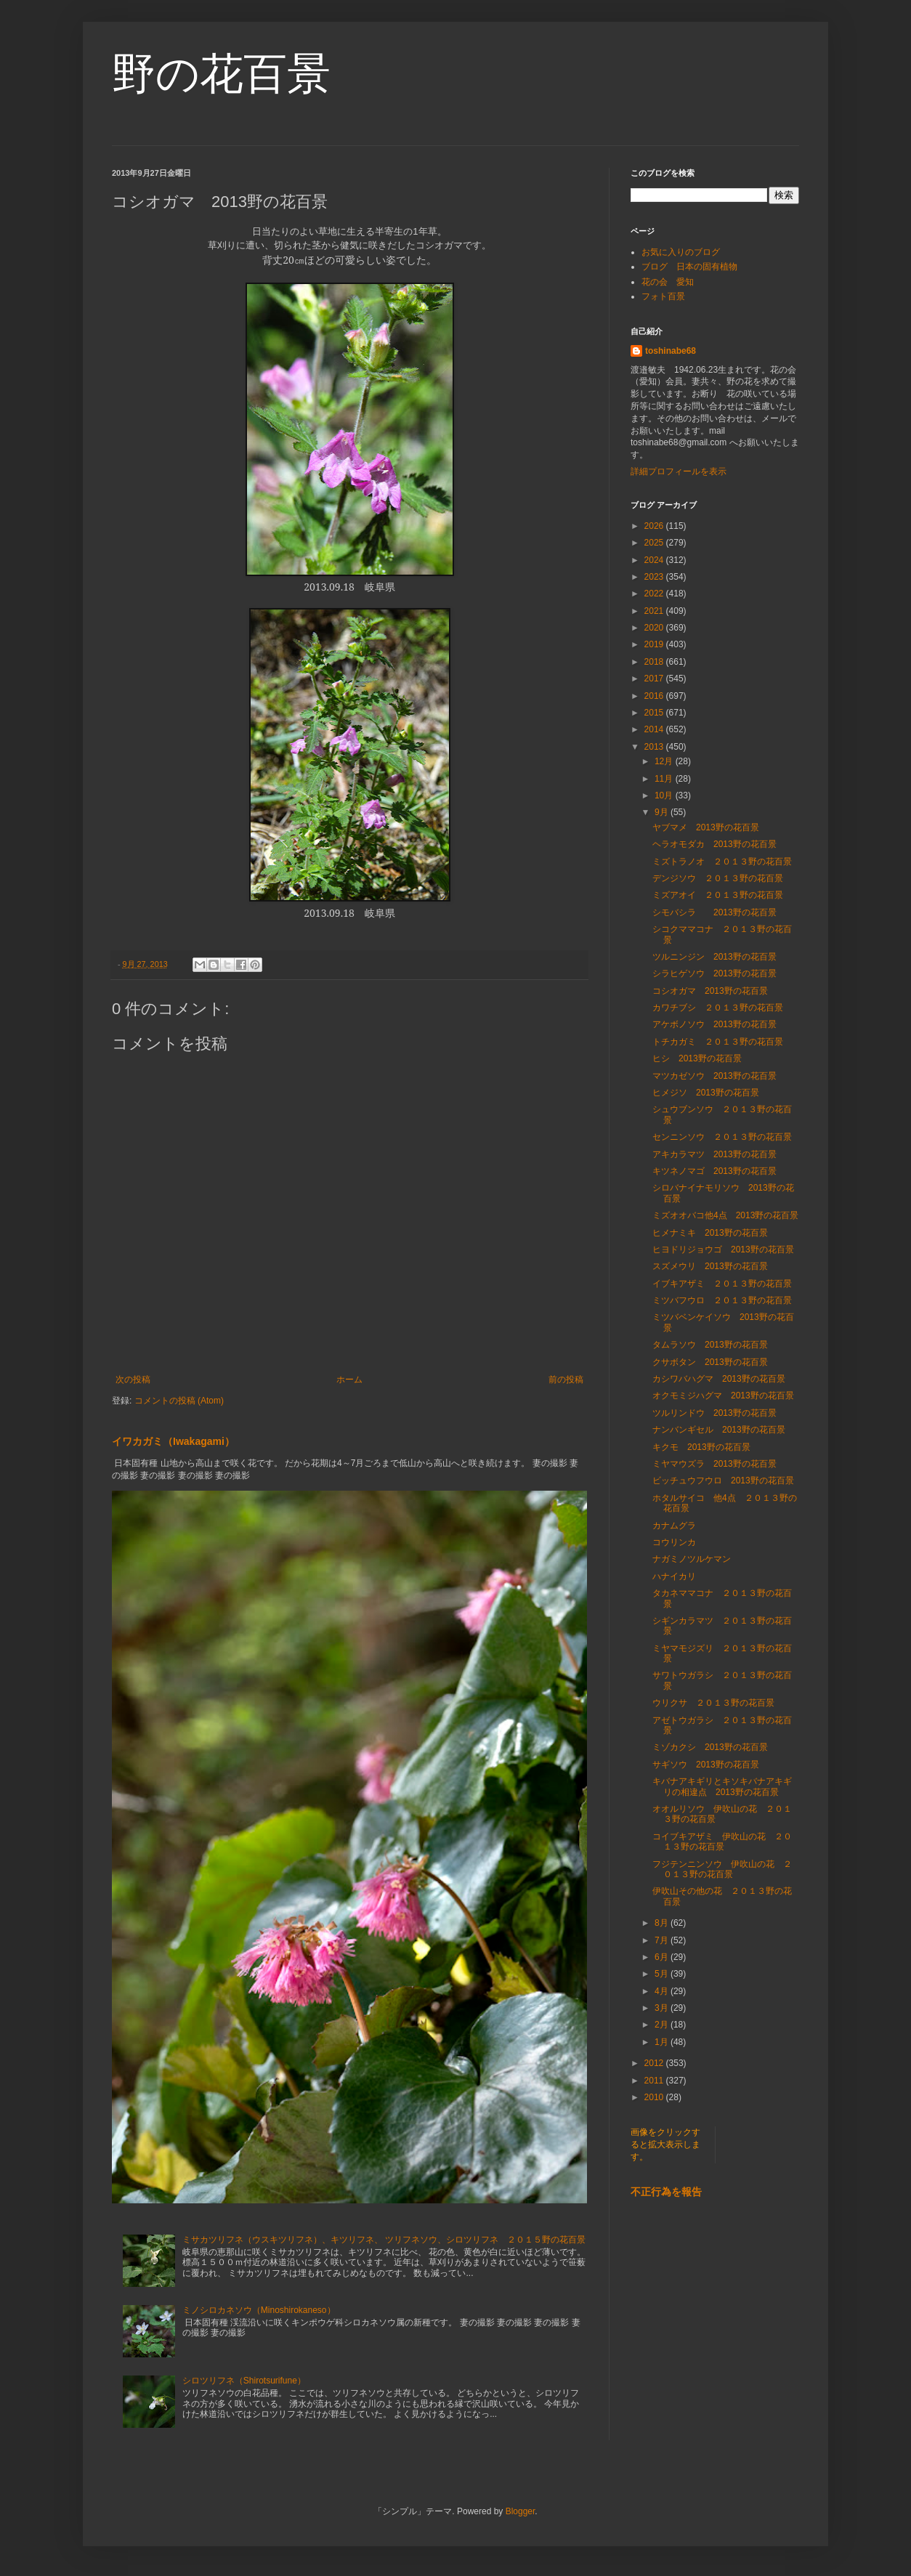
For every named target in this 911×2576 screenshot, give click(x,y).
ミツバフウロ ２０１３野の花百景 (722, 1300)
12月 (665, 761)
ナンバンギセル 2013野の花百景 (718, 1430)
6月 (663, 1957)
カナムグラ (674, 1525)
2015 (655, 713)
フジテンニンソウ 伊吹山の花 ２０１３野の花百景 (722, 1869)
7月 (663, 1940)
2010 (655, 2097)
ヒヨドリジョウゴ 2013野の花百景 (723, 1249)
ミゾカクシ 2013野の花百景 (710, 1747)
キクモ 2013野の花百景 (701, 1447)
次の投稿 (133, 1379)
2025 (655, 543)
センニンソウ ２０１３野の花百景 (722, 1137)
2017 (655, 678)
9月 (663, 812)
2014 (655, 729)
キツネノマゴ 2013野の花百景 (714, 1171)
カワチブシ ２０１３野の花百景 (717, 1008)
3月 (663, 2008)
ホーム (349, 1379)
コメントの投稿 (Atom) (179, 1401)
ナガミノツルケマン (691, 1559)
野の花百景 (221, 73)
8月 (663, 1923)
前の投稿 (565, 1379)
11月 (665, 779)
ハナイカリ (674, 1576)
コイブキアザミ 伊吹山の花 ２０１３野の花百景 (722, 1841)
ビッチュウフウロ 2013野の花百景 (723, 1480)
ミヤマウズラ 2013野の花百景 (714, 1464)
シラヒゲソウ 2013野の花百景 (714, 973)
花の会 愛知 (667, 282)
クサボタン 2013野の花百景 (710, 1362)
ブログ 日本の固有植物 (689, 267)
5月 (663, 1974)
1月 (663, 2042)
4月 (663, 1991)
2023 (655, 577)
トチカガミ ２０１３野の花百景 (717, 1042)
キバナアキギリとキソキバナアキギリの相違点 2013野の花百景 (722, 1786)
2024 (655, 560)
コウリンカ (674, 1542)
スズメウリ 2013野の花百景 (710, 1266)
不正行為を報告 (666, 2192)
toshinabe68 (670, 351)
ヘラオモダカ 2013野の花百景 (714, 844)
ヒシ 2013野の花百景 (697, 1058)
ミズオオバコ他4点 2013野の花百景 (725, 1215)
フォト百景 (663, 296)
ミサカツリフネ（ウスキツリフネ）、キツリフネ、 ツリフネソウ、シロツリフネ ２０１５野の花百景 (384, 2240)
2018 (655, 662)
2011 (655, 2080)
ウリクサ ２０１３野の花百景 (713, 1703)
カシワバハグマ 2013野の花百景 (718, 1379)
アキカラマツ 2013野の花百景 (714, 1154)
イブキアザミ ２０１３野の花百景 (722, 1284)
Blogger (520, 2511)
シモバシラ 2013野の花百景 (714, 912)
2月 (663, 2025)
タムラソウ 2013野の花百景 (710, 1345)
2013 (655, 747)
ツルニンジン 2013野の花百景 (714, 957)
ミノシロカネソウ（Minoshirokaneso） (259, 2310)
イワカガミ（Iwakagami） (173, 1441)
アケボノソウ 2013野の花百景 (714, 1024)
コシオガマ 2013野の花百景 (710, 991)
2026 (655, 526)
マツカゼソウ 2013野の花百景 (714, 1076)
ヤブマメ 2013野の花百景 (705, 827)
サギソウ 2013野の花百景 (705, 1764)
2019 (655, 644)
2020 (655, 628)
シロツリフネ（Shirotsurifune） (244, 2380)
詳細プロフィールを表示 (678, 471)
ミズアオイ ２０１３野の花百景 (717, 895)
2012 (655, 2063)
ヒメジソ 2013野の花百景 (705, 1092)
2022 (655, 593)
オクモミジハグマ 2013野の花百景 (723, 1395)
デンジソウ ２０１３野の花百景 (717, 878)
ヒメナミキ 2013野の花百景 (710, 1233)
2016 (655, 696)
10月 (665, 795)
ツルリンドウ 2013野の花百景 (714, 1413)
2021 (655, 611)
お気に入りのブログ (680, 252)
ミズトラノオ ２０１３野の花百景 (722, 861)
